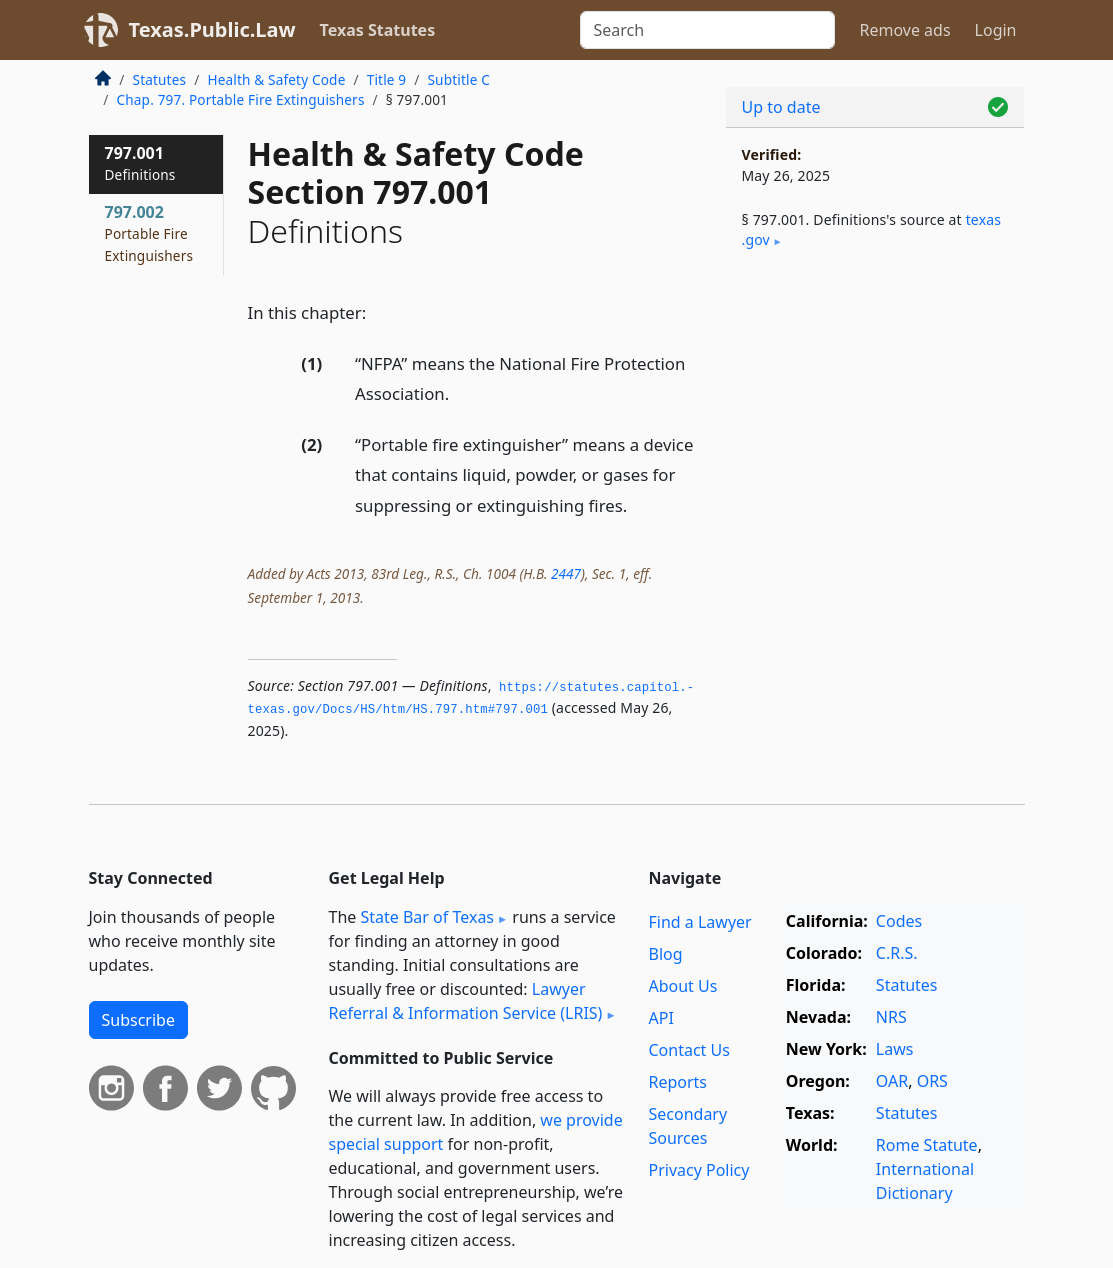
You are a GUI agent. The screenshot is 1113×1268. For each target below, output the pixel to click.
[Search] (707, 30)
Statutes (160, 79)
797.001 (140, 163)
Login (996, 30)
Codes (899, 921)
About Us (682, 986)
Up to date (781, 107)
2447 (566, 573)
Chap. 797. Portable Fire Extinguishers (241, 99)
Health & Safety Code (276, 79)
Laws (895, 1049)
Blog (665, 954)
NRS (891, 1017)
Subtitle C (458, 79)
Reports (677, 1082)
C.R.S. (897, 953)
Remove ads (904, 30)
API (660, 1018)
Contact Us (688, 1050)
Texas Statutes (378, 30)
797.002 (149, 233)
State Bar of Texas (427, 917)
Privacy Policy (698, 1170)
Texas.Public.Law (212, 29)
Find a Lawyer (699, 922)
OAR (892, 1081)
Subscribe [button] (138, 1020)
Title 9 (387, 79)
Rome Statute (927, 1145)
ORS (932, 1081)
